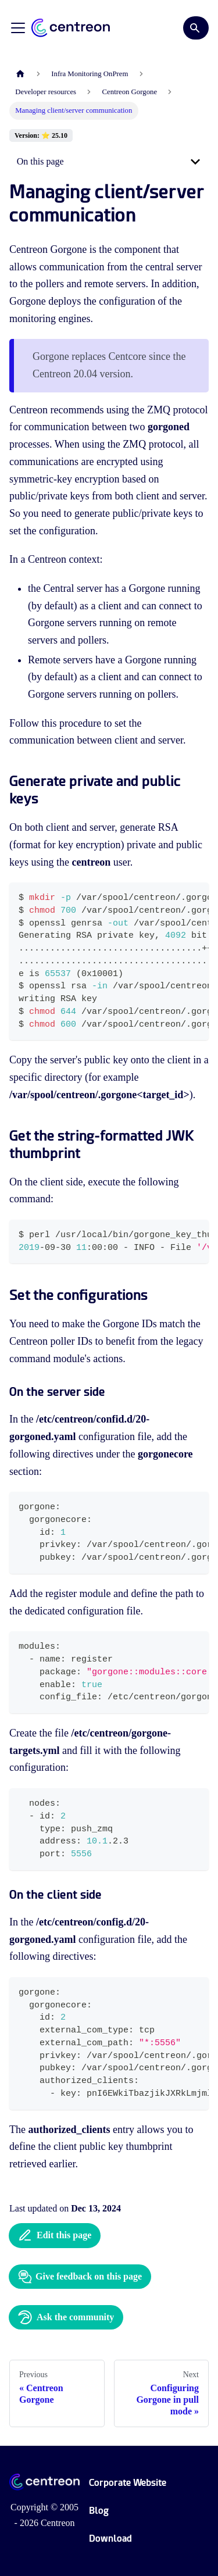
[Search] (196, 28)
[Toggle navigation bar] (18, 28)
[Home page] (20, 74)
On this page (40, 161)
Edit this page (54, 2235)
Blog (99, 2510)
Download (110, 2538)
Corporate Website (127, 2482)
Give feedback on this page (80, 2277)
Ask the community (66, 2317)
